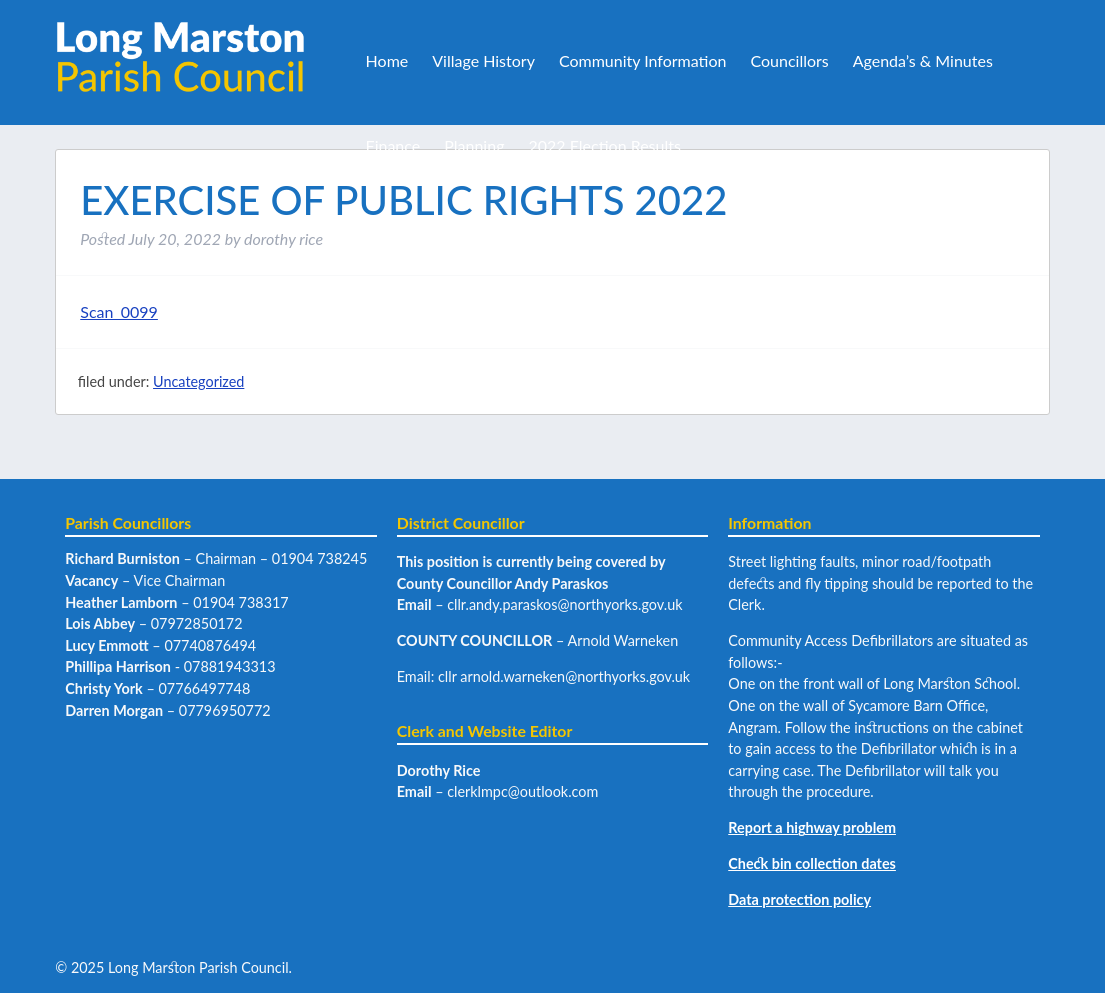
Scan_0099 (119, 311)
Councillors (789, 60)
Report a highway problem (812, 827)
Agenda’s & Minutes (923, 60)
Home (387, 60)
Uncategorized (198, 381)
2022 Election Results (604, 145)
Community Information (643, 60)
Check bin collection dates (812, 863)
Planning (474, 145)
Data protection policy (799, 899)
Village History (483, 60)
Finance (393, 145)
